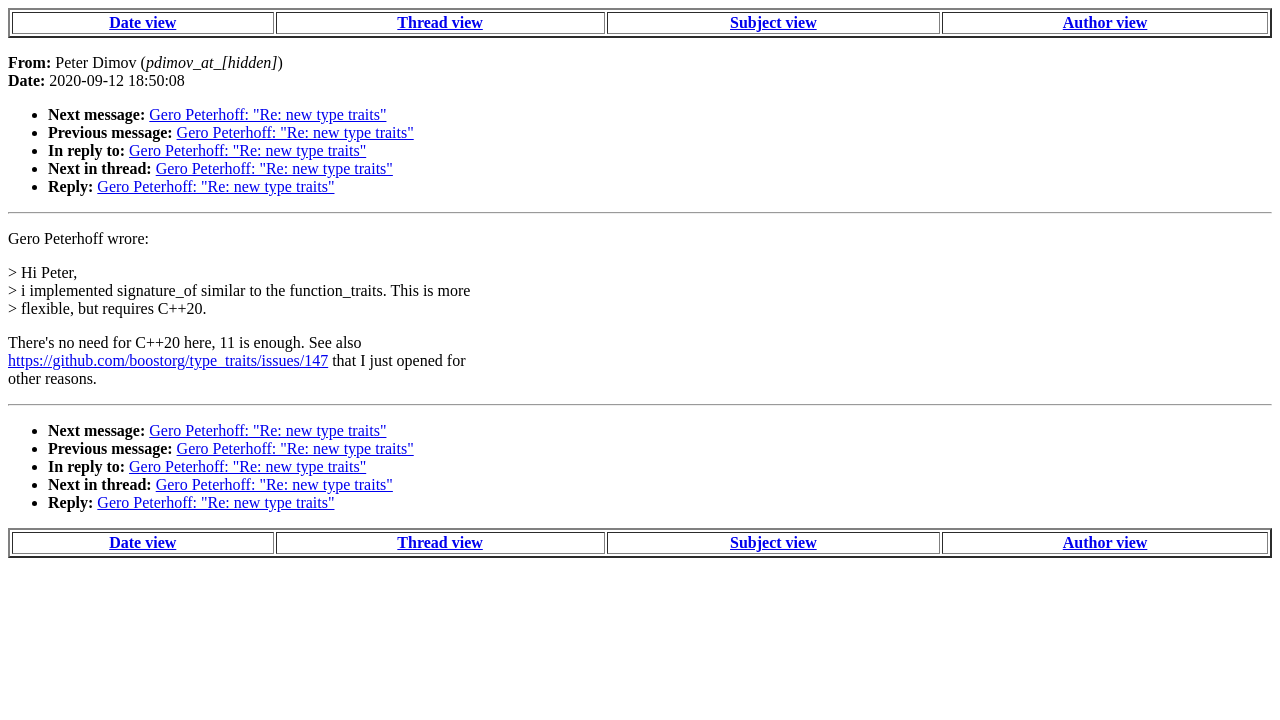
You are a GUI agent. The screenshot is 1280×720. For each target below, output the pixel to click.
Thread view (439, 22)
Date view (142, 22)
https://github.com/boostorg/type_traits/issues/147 (168, 360)
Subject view (773, 22)
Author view (1105, 22)
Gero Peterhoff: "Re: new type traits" (267, 114)
